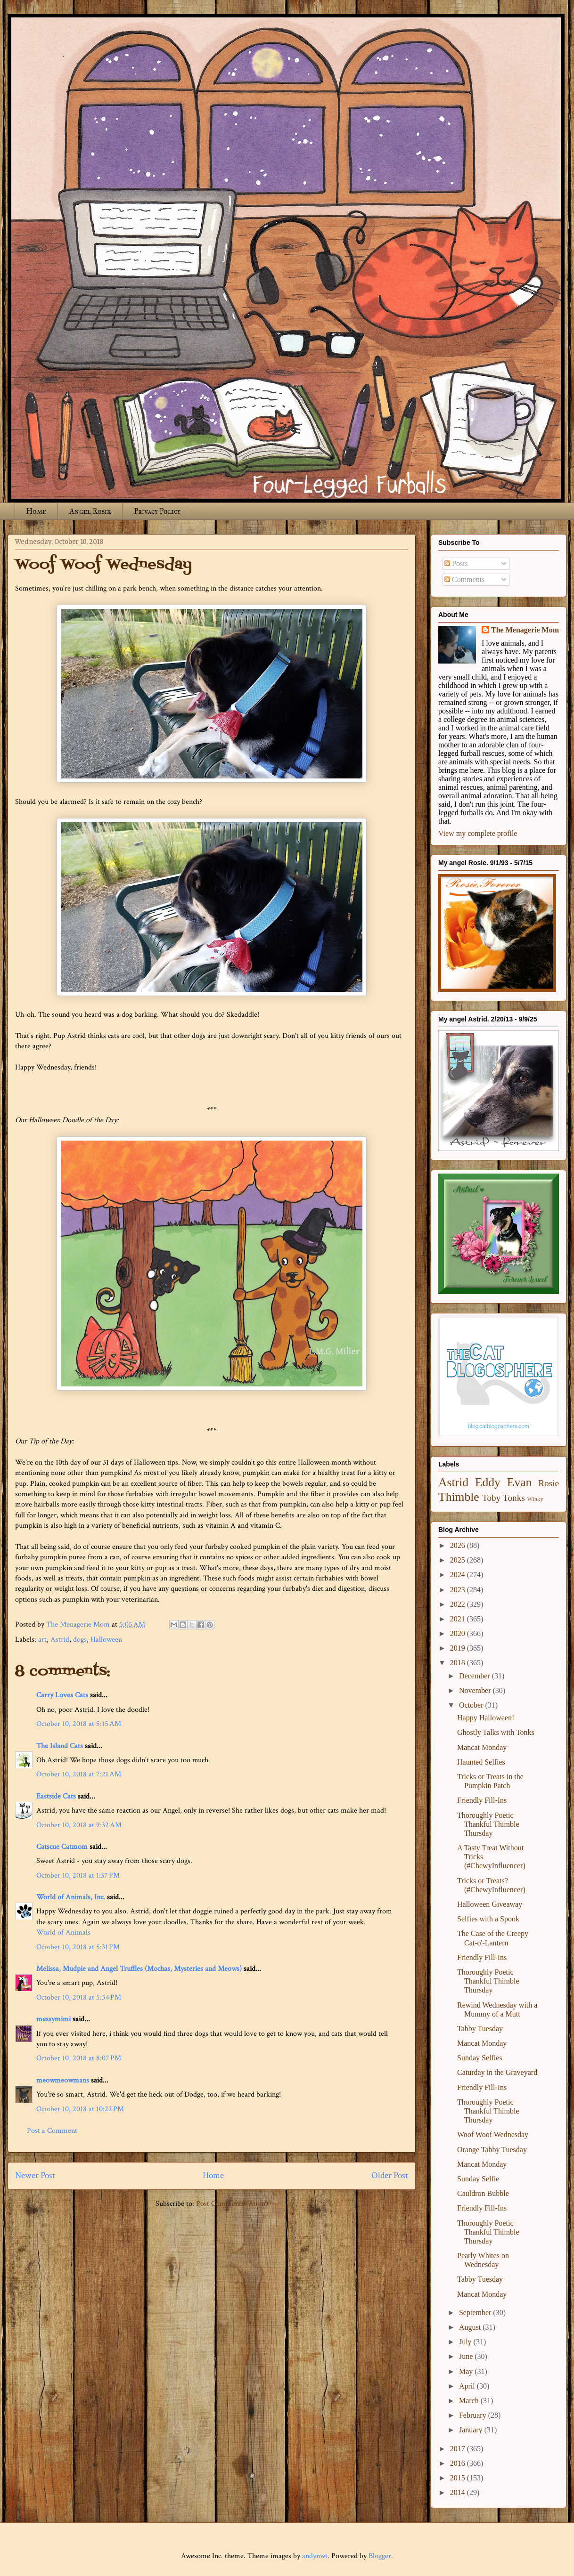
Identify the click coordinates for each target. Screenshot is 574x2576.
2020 (458, 1633)
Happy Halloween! (485, 1718)
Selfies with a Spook (488, 1919)
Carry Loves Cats (62, 1695)
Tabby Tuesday (480, 2029)
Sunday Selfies (479, 2058)
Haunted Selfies (481, 1762)
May (467, 2371)
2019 (458, 1648)
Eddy (487, 1482)
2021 (458, 1619)
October (472, 1705)
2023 (458, 1590)
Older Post (389, 2175)
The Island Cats (59, 1746)
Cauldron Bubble (483, 2193)
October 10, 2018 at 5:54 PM (78, 1997)
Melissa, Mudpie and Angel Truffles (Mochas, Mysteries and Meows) (139, 1969)
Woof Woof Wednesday (492, 2134)
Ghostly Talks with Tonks (495, 1732)
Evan (519, 1482)
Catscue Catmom (62, 1847)
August (471, 2327)
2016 (458, 2463)
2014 (458, 2492)
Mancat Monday (482, 1747)
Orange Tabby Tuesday (492, 2150)
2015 (458, 2478)
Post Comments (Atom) (232, 2204)
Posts (456, 563)
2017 (458, 2449)
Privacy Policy (157, 511)
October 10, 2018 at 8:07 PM (78, 2058)
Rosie (548, 1483)
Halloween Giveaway (489, 1904)
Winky (535, 1499)
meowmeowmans (62, 2080)
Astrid (59, 1639)
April (468, 2386)
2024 (458, 1575)
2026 (458, 1545)
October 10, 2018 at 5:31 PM (78, 1947)
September (476, 2313)
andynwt (315, 2556)
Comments (464, 579)
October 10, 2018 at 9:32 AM (79, 1825)
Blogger (380, 2556)
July (466, 2342)
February (473, 2415)
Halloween (106, 1639)
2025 (458, 1560)
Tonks (514, 1498)
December (475, 1676)
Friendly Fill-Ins (482, 1800)
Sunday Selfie (478, 2179)
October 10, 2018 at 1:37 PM (78, 1875)
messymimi (53, 2019)
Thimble (458, 1497)
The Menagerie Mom (525, 630)
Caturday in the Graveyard (497, 2072)
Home (36, 511)
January (471, 2430)
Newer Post (35, 2175)
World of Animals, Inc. (70, 1897)
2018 (458, 1663)
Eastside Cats (56, 1796)
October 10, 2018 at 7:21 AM (78, 1774)
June (467, 2356)
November (476, 1690)
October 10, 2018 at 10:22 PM (80, 2109)
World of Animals (63, 1932)
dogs (80, 1639)
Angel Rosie (90, 511)
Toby (491, 1498)
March (470, 2401)
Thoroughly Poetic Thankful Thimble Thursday (488, 1824)
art (42, 1639)
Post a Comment (52, 2131)
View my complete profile (477, 833)
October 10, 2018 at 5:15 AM (78, 1724)
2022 (458, 1604)
